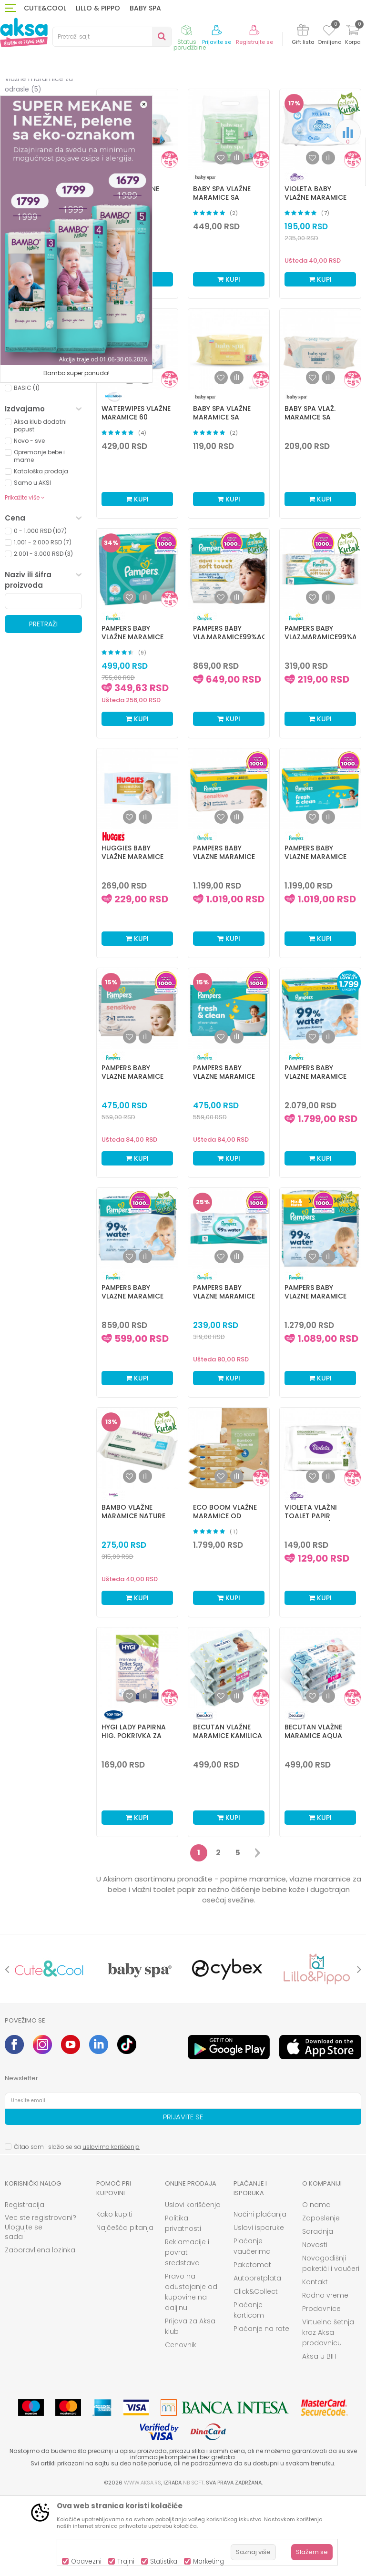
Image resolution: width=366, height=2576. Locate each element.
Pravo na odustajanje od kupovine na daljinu (191, 2370)
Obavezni (86, 2561)
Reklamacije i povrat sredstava (187, 2331)
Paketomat (252, 2343)
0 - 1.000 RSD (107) (40, 609)
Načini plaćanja (260, 2293)
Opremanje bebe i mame (39, 534)
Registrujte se (254, 42)
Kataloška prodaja (41, 550)
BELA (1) (24, 399)
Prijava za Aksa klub (190, 2405)
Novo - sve (29, 519)
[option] (49, 2047)
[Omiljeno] (329, 32)
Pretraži (43, 702)
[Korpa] (352, 36)
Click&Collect (256, 2370)
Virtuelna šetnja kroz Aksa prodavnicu (328, 2411)
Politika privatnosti (183, 2302)
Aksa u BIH (319, 2435)
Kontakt (315, 2360)
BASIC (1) (27, 466)
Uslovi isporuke (259, 2306)
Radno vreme (325, 2374)
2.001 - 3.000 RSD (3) (43, 632)
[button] (112, 37)
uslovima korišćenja (111, 2225)
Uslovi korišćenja (193, 2283)
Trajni (125, 2561)
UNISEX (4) (28, 433)
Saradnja (317, 2310)
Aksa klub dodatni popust (40, 504)
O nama (316, 2283)
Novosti (314, 2323)
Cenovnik (180, 2423)
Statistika (163, 2561)
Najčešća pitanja (124, 2306)
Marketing (208, 2561)
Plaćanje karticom (249, 2389)
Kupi (228, 358)
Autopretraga (201, 123)
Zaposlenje (321, 2296)
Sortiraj (244, 112)
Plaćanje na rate (261, 2407)
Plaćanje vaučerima (252, 2325)
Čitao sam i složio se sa (77, 2225)
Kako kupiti (114, 2293)
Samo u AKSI (32, 561)
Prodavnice (321, 2387)
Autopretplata (257, 2356)
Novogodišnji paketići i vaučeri (330, 2342)
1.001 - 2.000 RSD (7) (42, 621)
